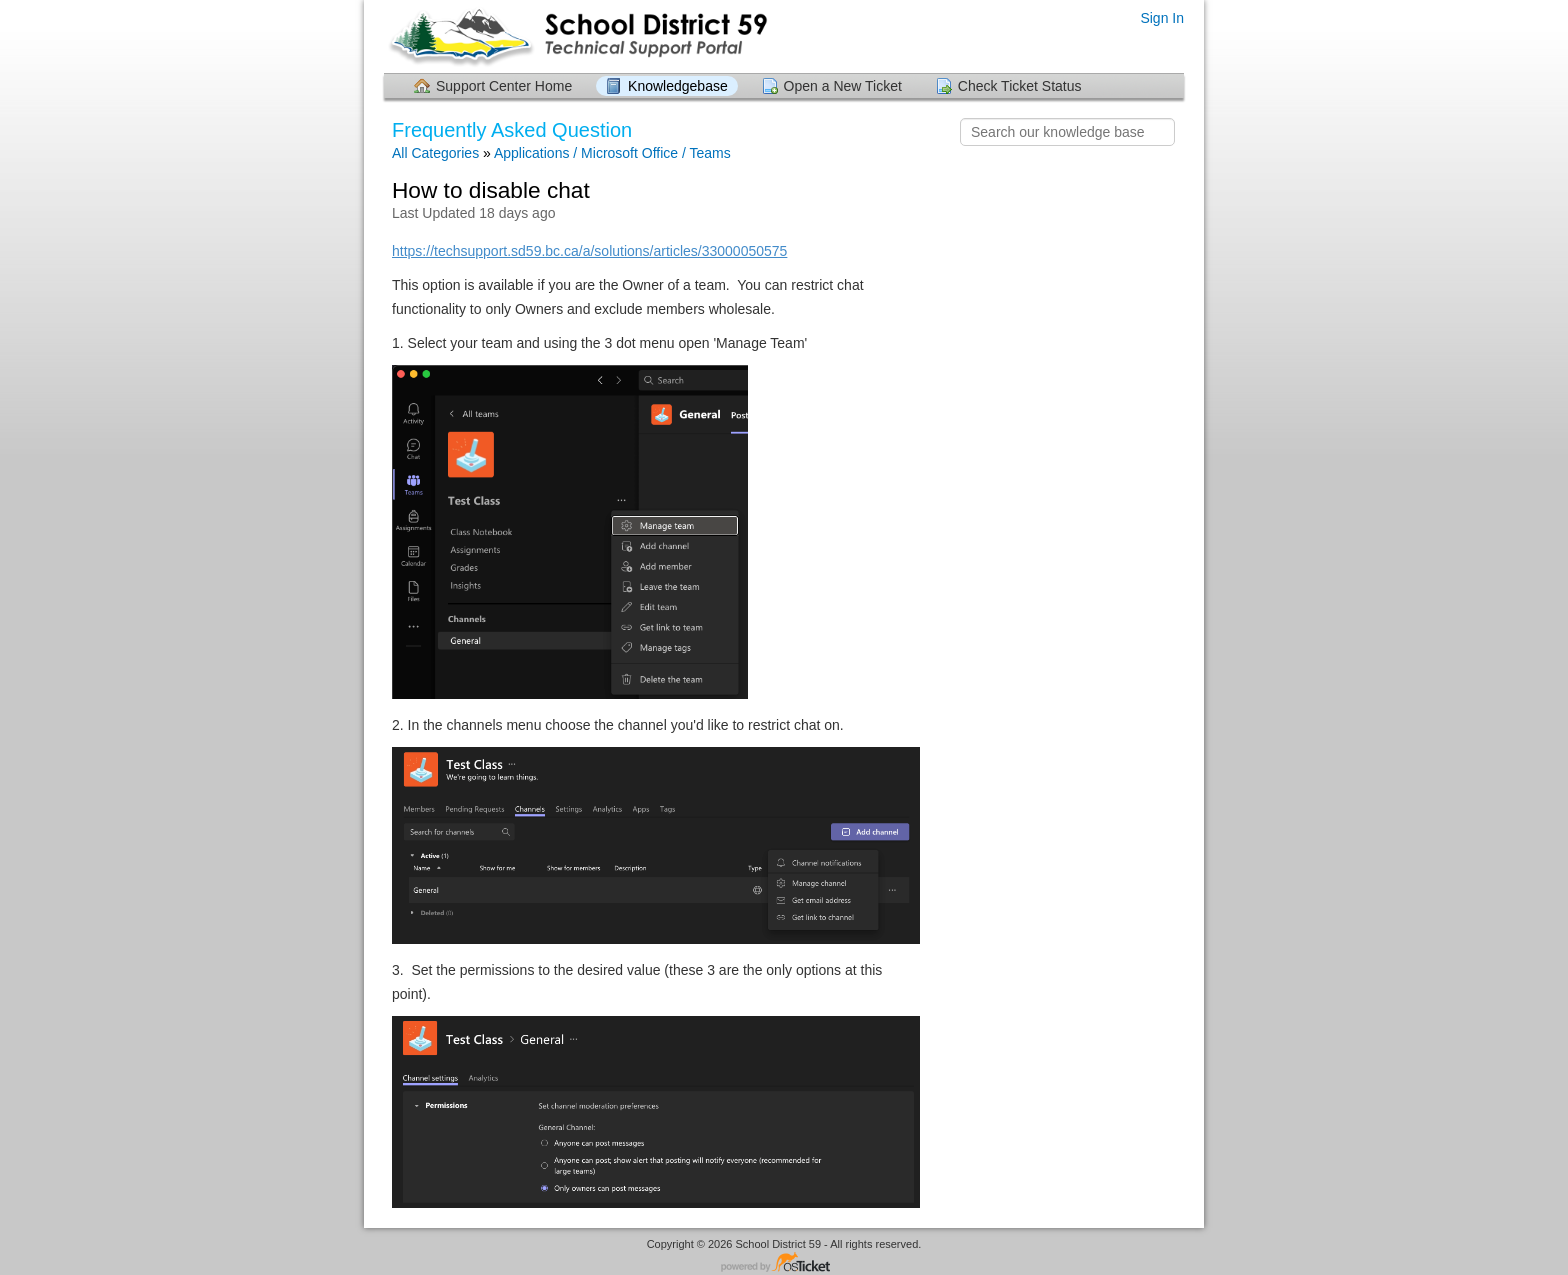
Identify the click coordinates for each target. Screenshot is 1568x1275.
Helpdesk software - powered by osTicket (784, 1263)
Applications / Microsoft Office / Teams (612, 153)
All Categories (435, 153)
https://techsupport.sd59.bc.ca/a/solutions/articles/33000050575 (589, 251)
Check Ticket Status (1020, 86)
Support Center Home (504, 86)
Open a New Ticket (843, 86)
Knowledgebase (678, 86)
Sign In (1162, 18)
